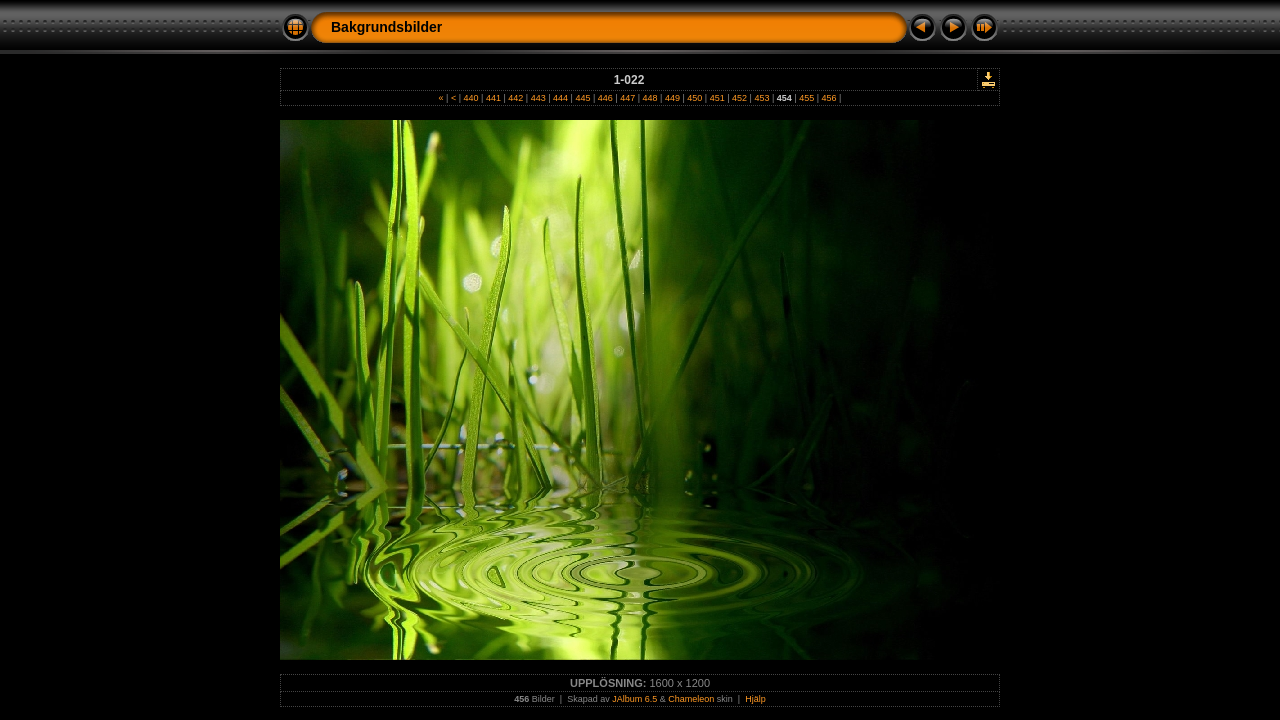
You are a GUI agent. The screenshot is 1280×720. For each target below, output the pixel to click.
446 (605, 98)
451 (717, 98)
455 (807, 98)
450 (695, 98)
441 (493, 98)
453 (762, 98)
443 (538, 98)
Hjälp (755, 699)
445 (583, 98)
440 (471, 98)
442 (516, 98)
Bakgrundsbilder (386, 27)
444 (561, 98)
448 (650, 98)
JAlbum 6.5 (634, 699)
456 (829, 98)
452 (740, 98)
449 (672, 98)
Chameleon (691, 699)
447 (628, 98)
